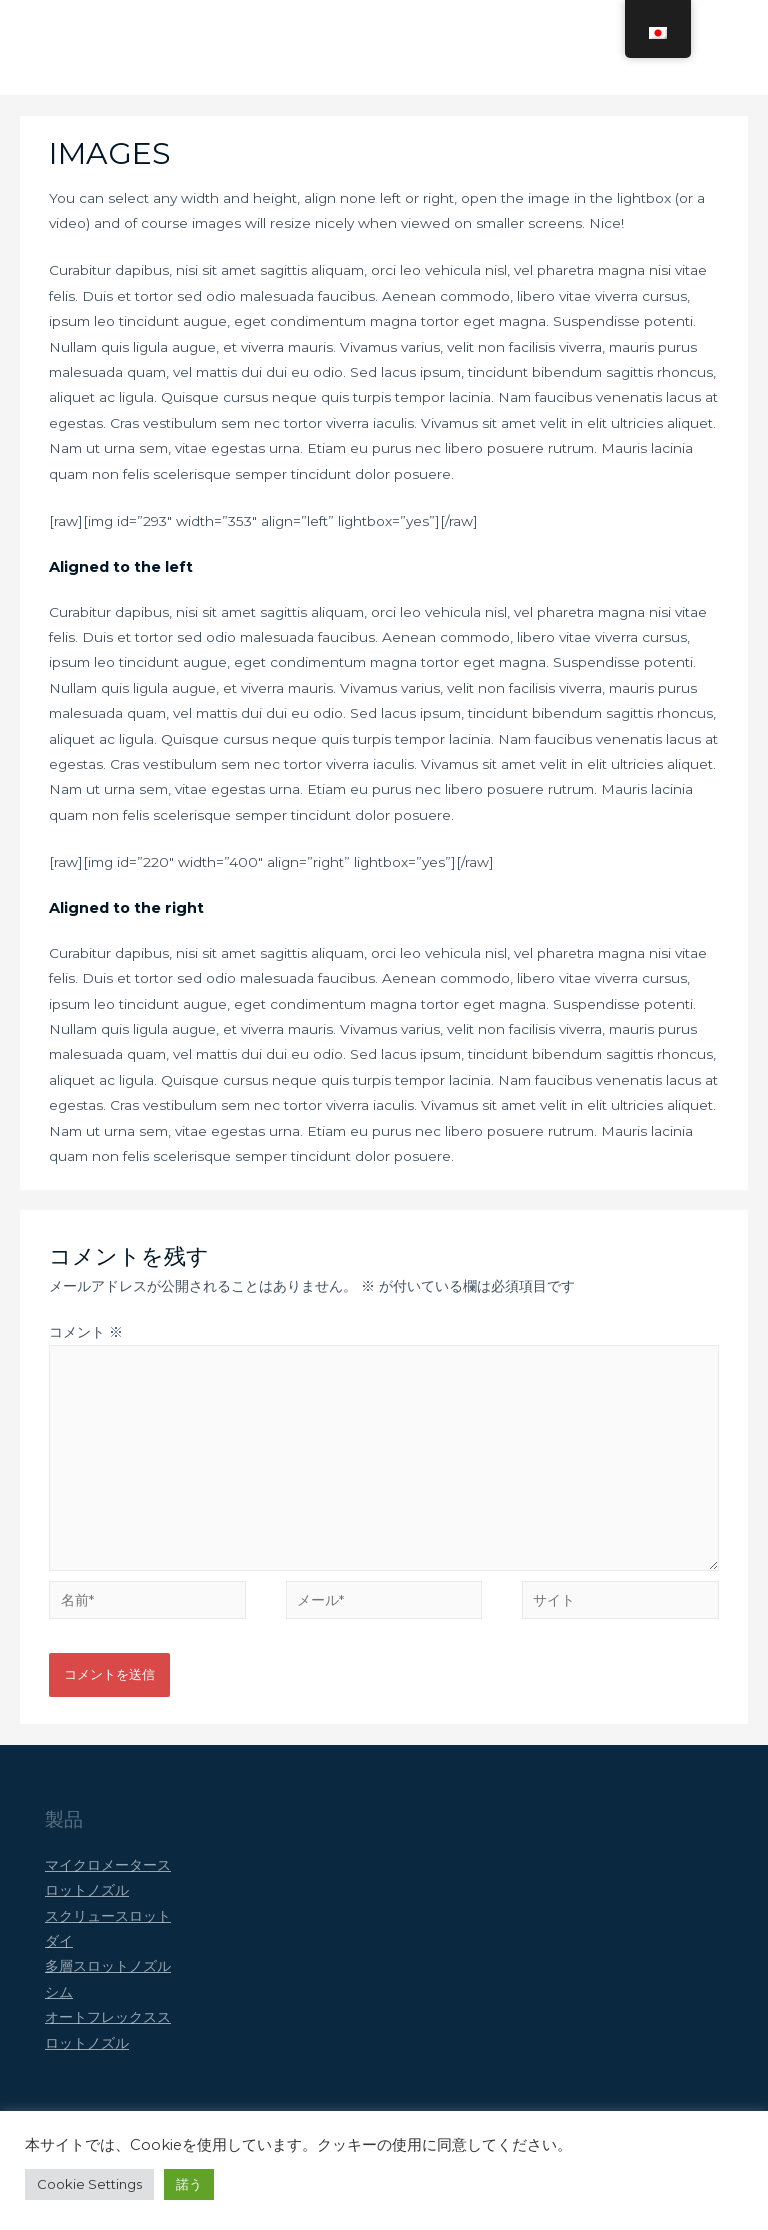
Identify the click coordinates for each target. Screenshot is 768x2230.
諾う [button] (189, 2184)
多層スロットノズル (108, 1985)
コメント (86, 1350)
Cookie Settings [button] (89, 2184)
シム (59, 2010)
